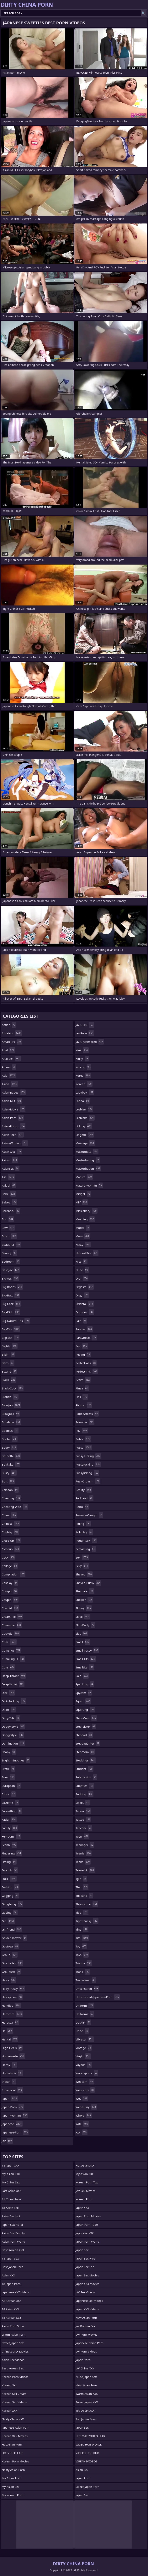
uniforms (85, 2014)
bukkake (11, 1464)
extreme (10, 1802)
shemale (85, 1591)
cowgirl (10, 1608)
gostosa (10, 1946)
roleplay (84, 1532)
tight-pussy (87, 1921)
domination (13, 1743)
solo (82, 1676)
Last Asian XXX (11, 2191)
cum (9, 1642)
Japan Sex (82, 2250)
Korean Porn (84, 2199)
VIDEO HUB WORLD (89, 2444)
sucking (84, 1794)
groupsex (11, 1972)
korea (83, 1075)
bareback (11, 1211)
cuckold (11, 1633)
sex (82, 1557)
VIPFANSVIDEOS (86, 2461)
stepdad (84, 1735)
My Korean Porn (13, 2495)
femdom (11, 1836)
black (9, 1380)
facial (9, 1819)
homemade (13, 2056)
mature (84, 1177)
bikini (8, 1354)
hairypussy (12, 1997)
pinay (82, 1388)
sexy (82, 1566)
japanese (12, 2124)
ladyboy (85, 1092)
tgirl (81, 1879)
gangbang (12, 1904)
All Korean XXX (11, 2301)
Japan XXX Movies (87, 2284)
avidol (9, 1185)
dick (8, 1693)
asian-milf (12, 1101)
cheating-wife (15, 1507)
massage (85, 1143)
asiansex (10, 1168)
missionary (87, 1211)
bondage (11, 1422)
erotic (8, 1769)
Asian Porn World (13, 2241)
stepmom (85, 1752)
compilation (13, 1574)
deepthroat (13, 1684)
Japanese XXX (85, 2233)
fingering (12, 1853)
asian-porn (13, 1118)
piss (82, 1397)
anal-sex (11, 1058)
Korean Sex (9, 2385)
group (10, 1955)
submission (86, 1777)
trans (83, 1972)
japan (10, 2098)
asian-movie (13, 1109)
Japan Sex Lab (85, 2267)
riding (83, 1523)
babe (9, 1194)
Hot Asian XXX (85, 2165)
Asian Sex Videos (13, 2360)
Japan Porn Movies (88, 2216)
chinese (11, 1523)
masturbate (87, 1151)
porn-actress (87, 1414)
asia (9, 1075)
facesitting (12, 1811)
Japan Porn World (87, 2241)
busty (9, 1473)
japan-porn (13, 2107)
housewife (12, 2073)
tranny (84, 1963)
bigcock (10, 1337)
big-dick (11, 1312)
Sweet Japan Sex (13, 2343)
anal (8, 1050)
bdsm (9, 1236)
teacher (84, 1828)
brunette (11, 1456)
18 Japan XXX (10, 2165)
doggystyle (13, 1735)
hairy (9, 1980)
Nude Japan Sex (86, 2377)
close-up (11, 1540)
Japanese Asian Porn (15, 2427)
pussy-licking (88, 1456)
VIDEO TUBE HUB (87, 2453)
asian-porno (13, 1126)
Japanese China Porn (89, 2343)
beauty (9, 1253)
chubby (10, 1532)
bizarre (9, 1371)
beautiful (11, 1244)
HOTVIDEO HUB (12, 2453)
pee (82, 1346)
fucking (10, 1887)
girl (8, 1921)
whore (84, 2115)
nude (82, 1270)
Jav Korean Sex (85, 2326)
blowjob (11, 1405)
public (83, 1439)
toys (82, 1955)
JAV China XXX (85, 2368)
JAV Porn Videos (86, 2351)
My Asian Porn (11, 2478)
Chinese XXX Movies (15, 2351)
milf (82, 1202)
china (9, 1515)
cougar (10, 1591)
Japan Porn (83, 2360)
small (83, 1642)
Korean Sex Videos (14, 2402)
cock (8, 1557)
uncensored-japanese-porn (98, 1997)
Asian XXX (8, 2275)
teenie (84, 1853)
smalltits (85, 1667)
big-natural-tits (16, 1321)
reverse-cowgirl (89, 1515)
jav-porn (85, 1033)
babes (9, 1202)
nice (81, 1261)
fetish (9, 1845)
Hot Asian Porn (12, 2444)
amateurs (12, 1042)
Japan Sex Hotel (12, 2224)
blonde (10, 1397)
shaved (84, 1574)
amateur (12, 1033)
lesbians (85, 1118)
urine (82, 2031)
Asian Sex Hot (11, 2216)
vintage (84, 2048)
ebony (9, 1752)
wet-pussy (86, 2107)
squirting (85, 1709)
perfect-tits (87, 1371)
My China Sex (11, 2182)
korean (84, 1084)
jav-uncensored (90, 1042)
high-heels (12, 2048)
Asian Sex (82, 2470)
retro (82, 1507)
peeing (83, 1354)
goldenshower (14, 1938)
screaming (86, 1549)
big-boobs (12, 1287)
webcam (85, 2081)
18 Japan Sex (10, 2258)
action (9, 1025)
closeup (11, 1549)
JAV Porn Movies (86, 2334)
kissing (83, 1067)
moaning (85, 1219)
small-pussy (87, 1650)
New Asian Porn (86, 2317)
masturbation (88, 1168)
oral (82, 1278)
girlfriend (12, 1929)
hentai (10, 2039)
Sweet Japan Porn (87, 2487)
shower (84, 1600)
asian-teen (13, 1135)
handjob (11, 2005)
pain (81, 1321)
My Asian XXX (11, 2174)
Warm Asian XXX (87, 2394)
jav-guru (85, 1025)
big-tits (11, 1329)
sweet (83, 1802)
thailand (84, 1895)
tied (82, 1912)
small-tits (86, 1659)
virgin (83, 2056)
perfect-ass (86, 1363)
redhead (84, 1498)
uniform (85, 2005)
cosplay (10, 1583)
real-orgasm (88, 1481)
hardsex (10, 2022)
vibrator (85, 2039)
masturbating (88, 1160)
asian (10, 1084)
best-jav (11, 1270)
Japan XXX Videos (87, 2309)
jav (7, 2141)
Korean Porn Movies (15, 2461)
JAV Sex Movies (86, 2191)
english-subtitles (16, 1760)
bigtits (10, 1346)
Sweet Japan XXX (87, 2402)
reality (84, 1490)
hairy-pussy (13, 1988)
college (10, 1566)
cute (8, 1667)
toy (81, 1946)
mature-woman (89, 1185)
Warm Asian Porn (13, 2334)
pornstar (85, 1422)
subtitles (85, 1786)
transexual (86, 1980)
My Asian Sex (10, 2487)
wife (82, 2124)
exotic (9, 1794)
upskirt (83, 2022)
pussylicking (87, 1473)
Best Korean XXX (13, 2250)
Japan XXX (82, 2208)
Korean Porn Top (87, 2182)
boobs (10, 1439)
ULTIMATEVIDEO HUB (90, 2436)
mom (83, 1236)
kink (82, 1050)
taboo (83, 1811)
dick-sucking (14, 1701)
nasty (83, 1244)
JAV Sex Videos (85, 2292)
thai (82, 1887)
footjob (10, 1870)
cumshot (11, 1650)
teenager (85, 1845)
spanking (85, 1684)
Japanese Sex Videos (89, 2301)
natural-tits (87, 1253)
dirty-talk (11, 1718)
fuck (9, 1879)
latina (83, 1101)
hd (7, 2031)
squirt (83, 1701)
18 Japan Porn (11, 2284)
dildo (9, 1709)
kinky (82, 1058)
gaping (10, 1912)
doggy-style (13, 1726)
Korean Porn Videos (15, 2377)
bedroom (11, 1261)
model (83, 1228)
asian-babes (14, 1092)
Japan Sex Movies (87, 2275)
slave (83, 1616)
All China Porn (11, 2199)
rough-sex (86, 1540)
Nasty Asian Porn (13, 2470)
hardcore (12, 2014)
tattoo (83, 1819)
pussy (84, 1447)
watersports (87, 2073)
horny (9, 2065)
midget (83, 1194)
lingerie (85, 1135)
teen (82, 1836)
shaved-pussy (88, 1583)
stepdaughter (88, 1743)
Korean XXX (9, 2410)
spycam (84, 1693)
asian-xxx (12, 1151)
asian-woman (15, 1143)
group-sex (12, 1963)
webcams (85, 2090)
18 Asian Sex (10, 2208)
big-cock (11, 1304)
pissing (84, 1405)
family (10, 1828)
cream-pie (12, 1616)
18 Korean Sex (11, 2317)
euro (8, 1777)
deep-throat (14, 1676)
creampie (12, 1625)
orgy (82, 1295)
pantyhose (86, 1337)
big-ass (10, 1278)
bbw (8, 1228)
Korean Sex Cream (14, 2394)
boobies (10, 1430)
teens (83, 1862)
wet (82, 2098)
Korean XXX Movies (15, 2436)
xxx (81, 2132)
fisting (9, 1862)
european (11, 1786)
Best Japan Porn (12, 2267)
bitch (8, 1363)
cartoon (10, 1490)
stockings (86, 1760)
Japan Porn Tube (87, 2224)
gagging (10, 1895)
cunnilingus (13, 1659)
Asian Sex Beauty (13, 2233)
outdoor (85, 1312)
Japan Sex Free (85, 2258)
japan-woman (15, 2115)
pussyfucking (88, 1464)
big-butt (11, 1295)
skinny (84, 1608)
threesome (87, 1904)
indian (9, 2081)
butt (8, 1481)
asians (10, 1160)
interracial (12, 2090)
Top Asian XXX (85, 2410)
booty (9, 1447)
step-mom (86, 1718)
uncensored (87, 1988)
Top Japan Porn (86, 2419)
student (84, 1769)
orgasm (85, 1287)
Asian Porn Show (13, 2326)
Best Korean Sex (13, 2368)
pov (82, 1430)
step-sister (86, 1726)
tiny (82, 1929)
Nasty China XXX (13, 2419)
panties (84, 1329)
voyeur (84, 2065)
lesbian (84, 1109)
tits (82, 1938)
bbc (8, 1219)
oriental (85, 1304)
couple (10, 1600)
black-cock (13, 1388)
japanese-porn (15, 2132)
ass (8, 1177)
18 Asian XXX (10, 2309)
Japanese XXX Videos (16, 2292)
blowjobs (11, 1414)
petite (83, 1380)
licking (84, 1126)
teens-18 (85, 1870)
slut (82, 1633)
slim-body (85, 1625)
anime (9, 1067)
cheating (11, 1498)
